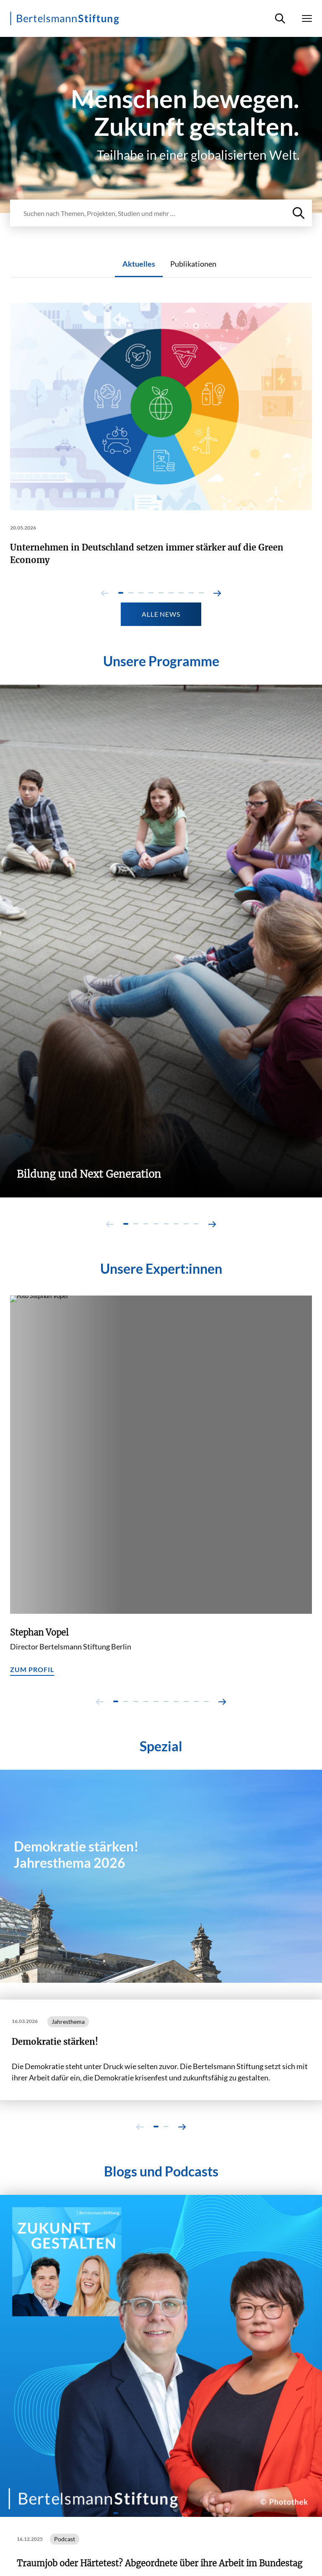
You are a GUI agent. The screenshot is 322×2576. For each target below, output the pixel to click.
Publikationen (193, 263)
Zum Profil (32, 1669)
